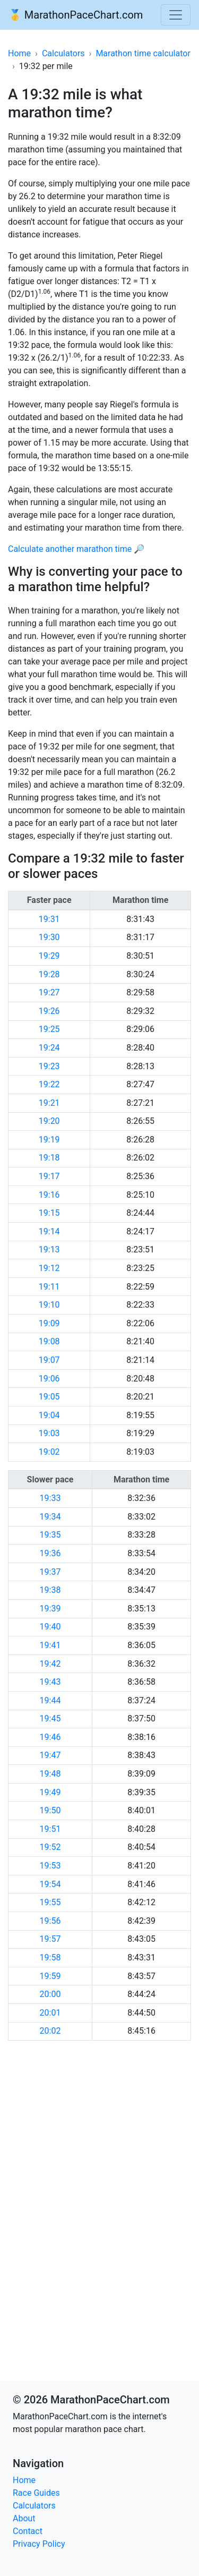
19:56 (50, 1921)
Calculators (63, 53)
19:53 (50, 1866)
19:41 (50, 1645)
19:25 (49, 1029)
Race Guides (36, 2493)
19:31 (49, 919)
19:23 (49, 1066)
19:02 (49, 1452)
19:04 (49, 1415)
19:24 (49, 1048)
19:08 (49, 1341)
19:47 (50, 1755)
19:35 (50, 1535)
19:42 (50, 1664)
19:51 (50, 1829)
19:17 (49, 1176)
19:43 (50, 1682)
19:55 (50, 1902)
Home (19, 53)
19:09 (49, 1323)
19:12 (49, 1268)
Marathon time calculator (143, 53)
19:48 (50, 1774)
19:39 (50, 1608)
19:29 (49, 956)
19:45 (50, 1718)
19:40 (50, 1627)
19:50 (50, 1810)
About (24, 2518)
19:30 (49, 937)
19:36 (50, 1553)
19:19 (49, 1140)
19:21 (49, 1103)
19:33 (50, 1498)
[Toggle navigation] (176, 14)
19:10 (49, 1305)
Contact (27, 2531)
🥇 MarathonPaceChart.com (75, 14)
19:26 (49, 1011)
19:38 (50, 1590)
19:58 (50, 1957)
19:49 (50, 1792)
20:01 (50, 2013)
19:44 (50, 1700)
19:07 (49, 1360)
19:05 (49, 1397)
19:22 (49, 1084)
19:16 (49, 1195)
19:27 (49, 992)
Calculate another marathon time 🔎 (76, 549)
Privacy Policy (39, 2544)
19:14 (49, 1231)
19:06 (49, 1379)
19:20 (49, 1121)
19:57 (50, 1939)
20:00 (50, 1994)
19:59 (50, 1976)
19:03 (49, 1433)
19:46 (50, 1737)
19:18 (49, 1158)
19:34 (50, 1517)
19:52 (50, 1847)
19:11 (49, 1287)
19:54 (50, 1884)
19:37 (50, 1572)
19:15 (49, 1213)
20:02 (50, 2031)
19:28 (49, 974)
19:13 (49, 1249)
